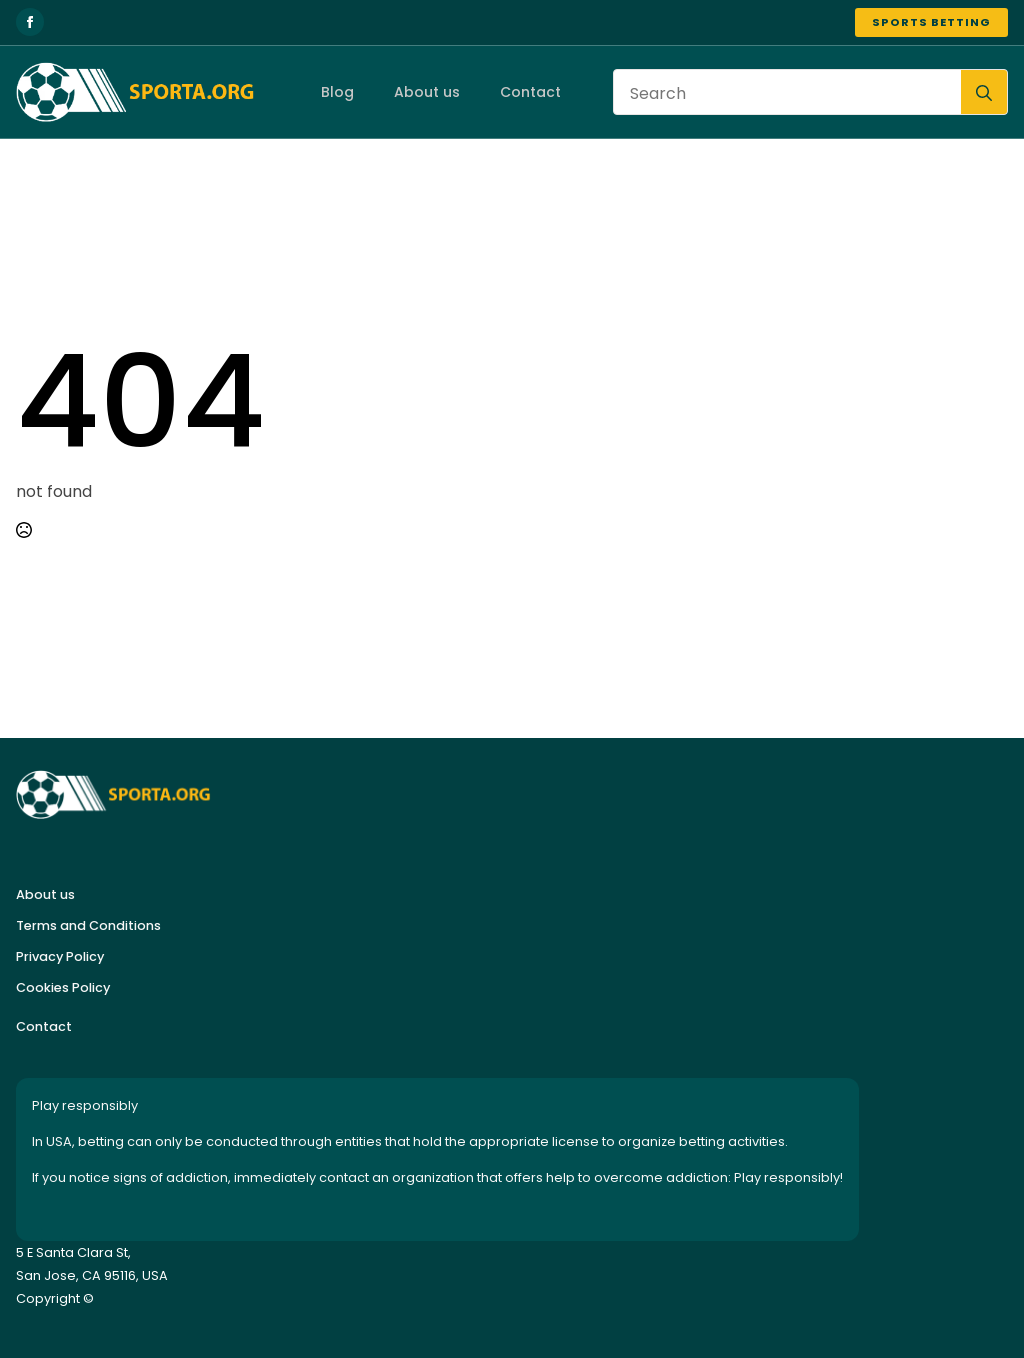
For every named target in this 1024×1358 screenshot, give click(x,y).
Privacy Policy (60, 956)
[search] (984, 93)
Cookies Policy (63, 987)
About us (426, 92)
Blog (336, 92)
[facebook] (30, 22)
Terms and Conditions (88, 925)
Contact (529, 92)
